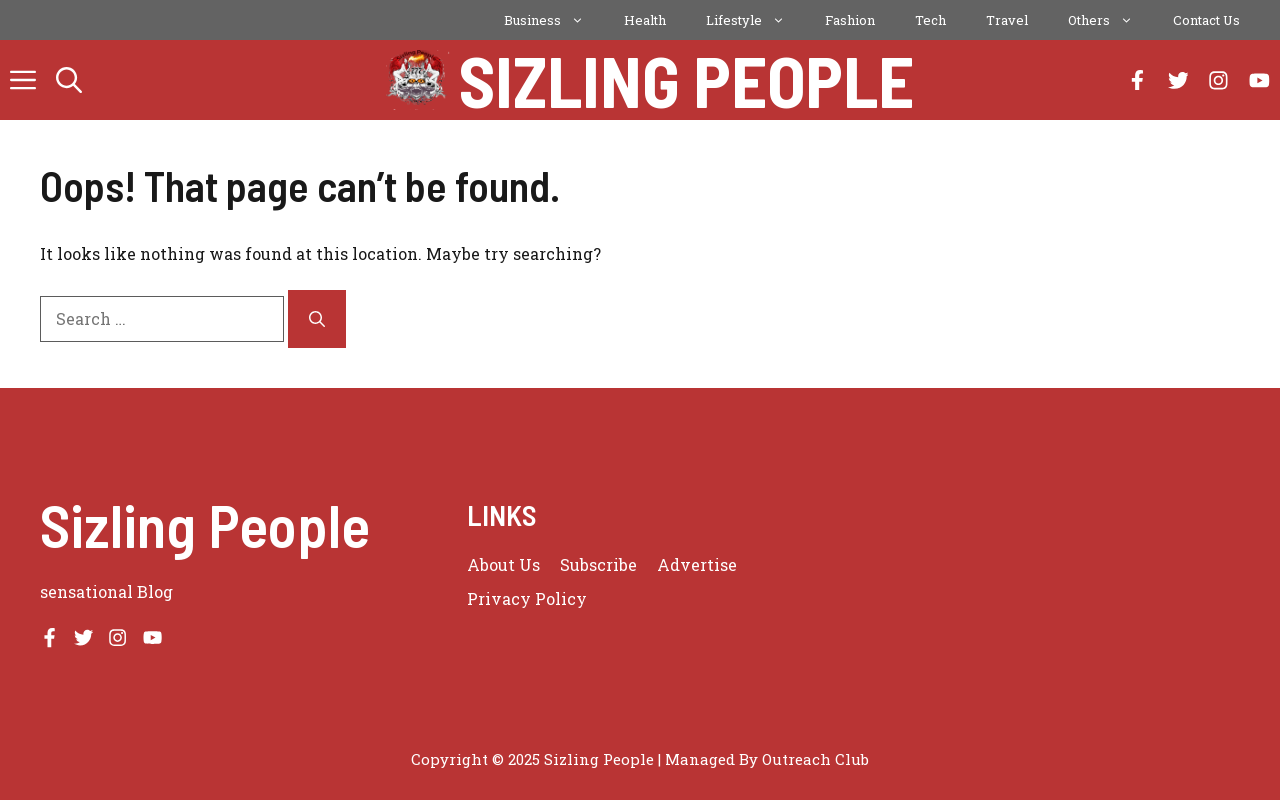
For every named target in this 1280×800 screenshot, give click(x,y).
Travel (1007, 20)
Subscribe (598, 564)
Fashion (850, 20)
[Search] (317, 319)
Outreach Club (815, 759)
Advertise (697, 564)
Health (645, 20)
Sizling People (686, 80)
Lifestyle (755, 20)
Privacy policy (527, 598)
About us (503, 564)
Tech (930, 20)
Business (554, 20)
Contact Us (1206, 20)
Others (1110, 20)
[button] (69, 80)
